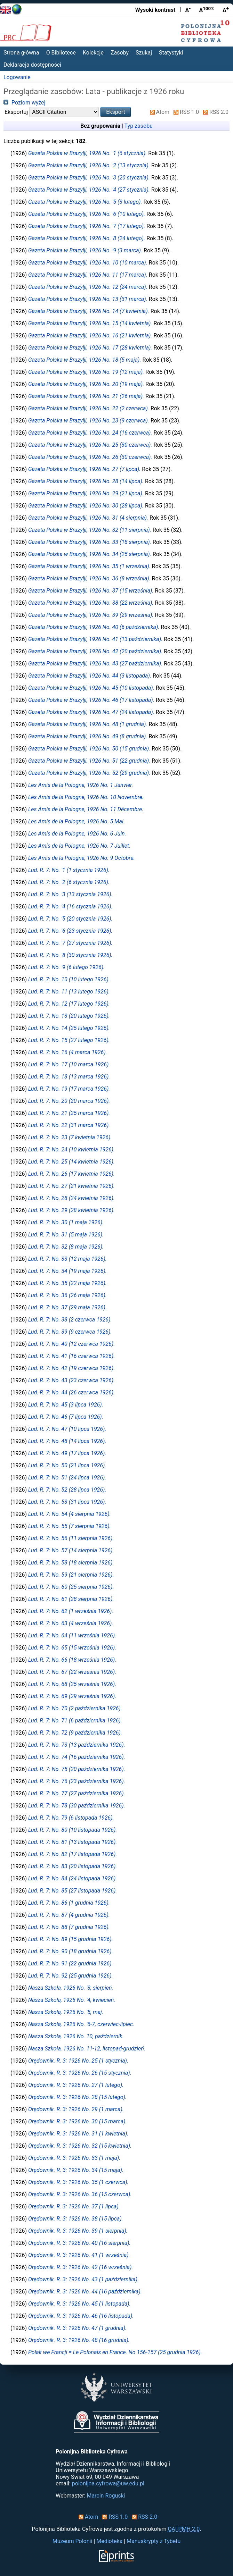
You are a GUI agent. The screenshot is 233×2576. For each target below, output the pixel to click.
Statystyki (171, 52)
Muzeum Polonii (73, 2541)
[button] (115, 112)
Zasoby (120, 52)
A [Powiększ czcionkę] (226, 10)
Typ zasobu (138, 126)
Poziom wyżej (24, 102)
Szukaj (144, 52)
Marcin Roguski (106, 2495)
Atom (158, 112)
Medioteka (109, 2541)
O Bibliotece (61, 52)
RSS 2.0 (214, 112)
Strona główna (21, 52)
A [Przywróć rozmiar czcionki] (206, 10)
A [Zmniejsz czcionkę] (188, 10)
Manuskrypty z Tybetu (153, 2541)
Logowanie (17, 77)
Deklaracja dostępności (32, 64)
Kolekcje (93, 52)
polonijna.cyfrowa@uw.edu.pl (108, 2483)
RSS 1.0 (185, 112)
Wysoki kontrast (155, 10)
